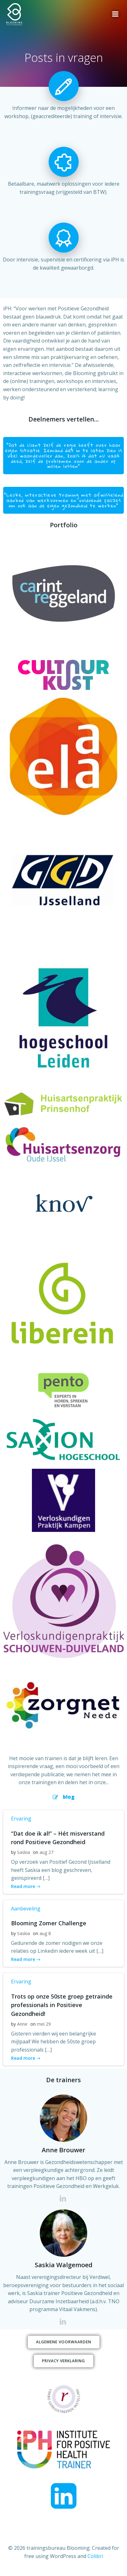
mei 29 (44, 2024)
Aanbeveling (25, 1908)
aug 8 (45, 1933)
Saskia (23, 1852)
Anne (22, 2024)
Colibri (95, 2556)
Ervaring (21, 1818)
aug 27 (46, 1852)
